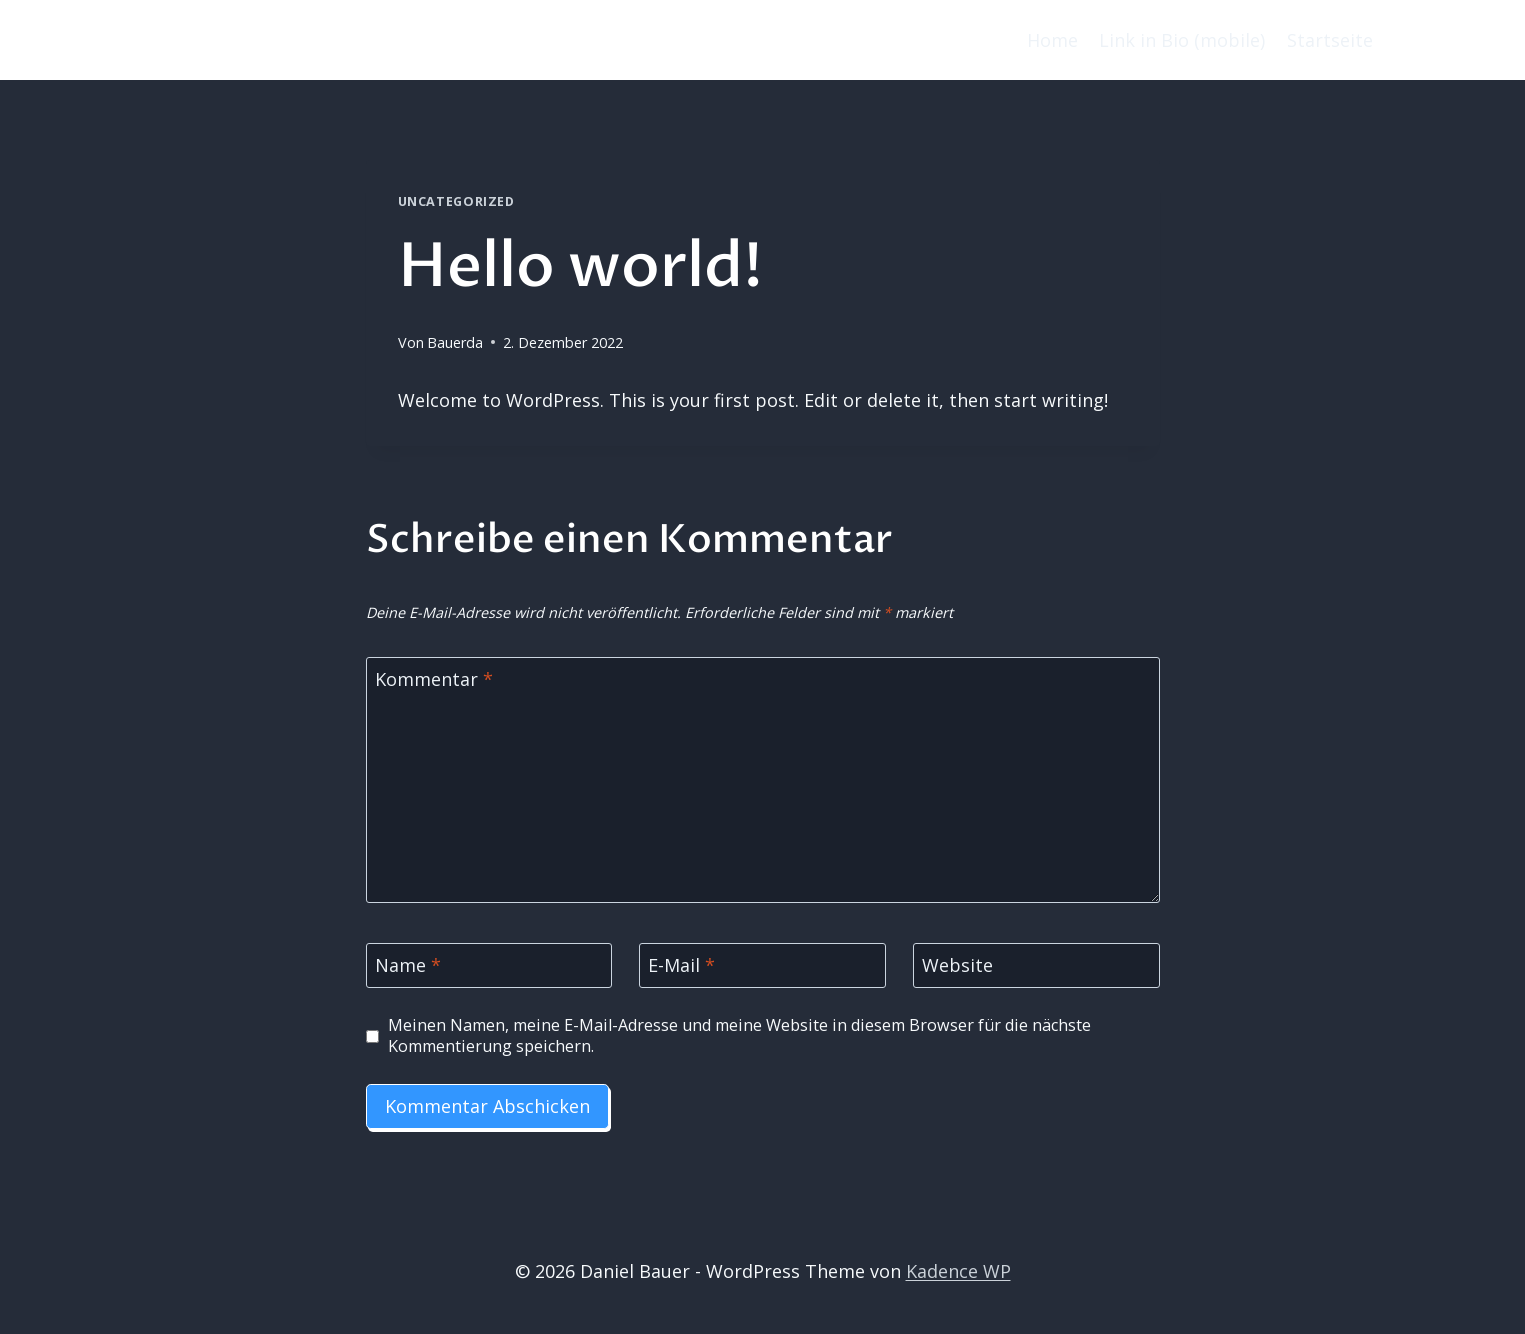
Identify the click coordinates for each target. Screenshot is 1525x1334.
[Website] (1036, 965)
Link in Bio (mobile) (1182, 40)
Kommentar (434, 679)
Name (408, 966)
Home (1052, 40)
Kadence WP (958, 1271)
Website (957, 966)
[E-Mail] (762, 965)
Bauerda (455, 342)
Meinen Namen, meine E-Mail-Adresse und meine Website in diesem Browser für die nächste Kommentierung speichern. (739, 1036)
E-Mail (681, 966)
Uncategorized (456, 201)
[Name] (489, 965)
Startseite (1330, 40)
